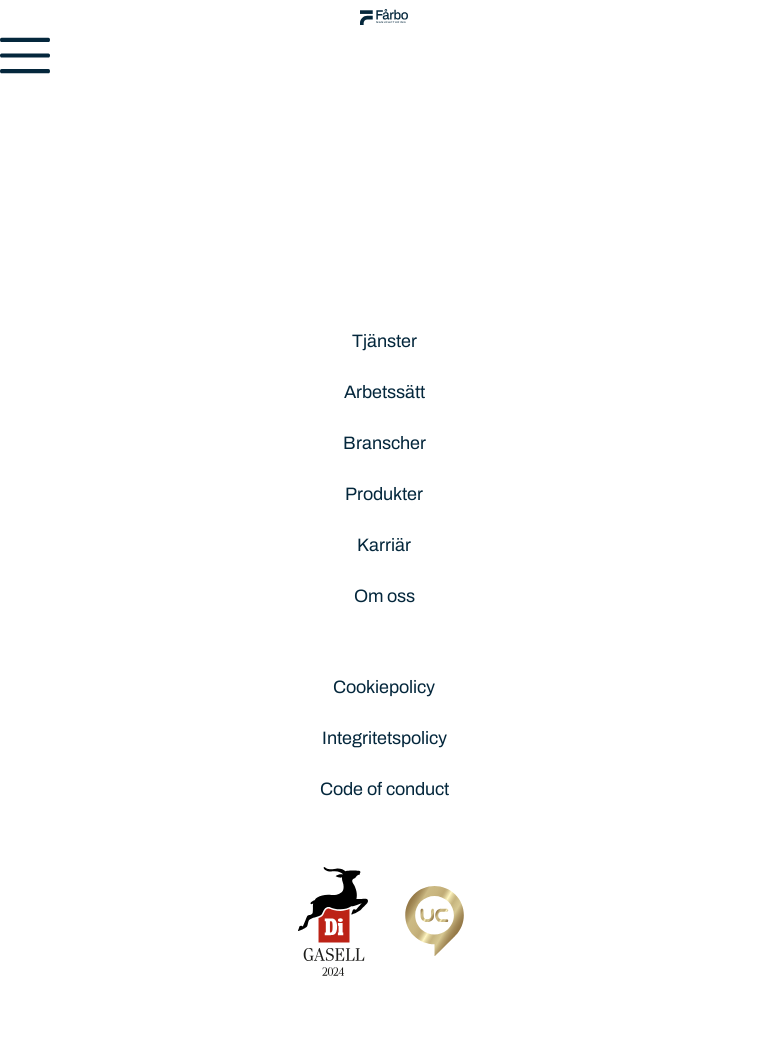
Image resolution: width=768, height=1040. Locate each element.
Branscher (384, 443)
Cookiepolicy (384, 687)
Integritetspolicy (384, 738)
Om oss (384, 596)
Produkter (384, 494)
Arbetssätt (384, 392)
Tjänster (384, 341)
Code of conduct (384, 789)
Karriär (384, 545)
